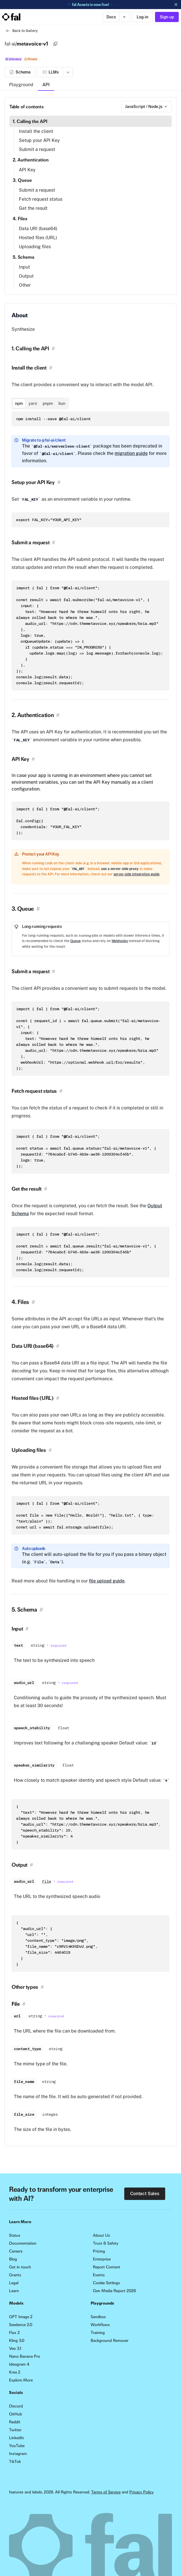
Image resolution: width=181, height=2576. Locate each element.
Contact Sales (144, 2193)
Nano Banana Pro (24, 2356)
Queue (75, 941)
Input (24, 267)
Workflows (100, 2324)
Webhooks (120, 941)
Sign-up (167, 17)
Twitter (15, 2429)
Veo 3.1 (15, 2348)
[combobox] (146, 106)
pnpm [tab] (48, 403)
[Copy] (55, 44)
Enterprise (102, 2259)
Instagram (18, 2453)
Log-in (142, 17)
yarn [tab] (33, 403)
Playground (21, 84)
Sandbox (98, 2316)
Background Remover (109, 2340)
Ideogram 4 (19, 2364)
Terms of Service (106, 2492)
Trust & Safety (105, 2243)
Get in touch (20, 2267)
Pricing (99, 2251)
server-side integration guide (137, 874)
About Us (101, 2235)
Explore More (21, 2380)
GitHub (15, 2414)
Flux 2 (14, 2332)
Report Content (106, 2267)
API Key (27, 169)
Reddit (14, 2421)
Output (26, 276)
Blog (13, 2259)
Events (99, 2274)
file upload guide (107, 1581)
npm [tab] (19, 403)
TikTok (15, 2461)
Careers (16, 2251)
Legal (13, 2282)
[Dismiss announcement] (176, 4)
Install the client (36, 131)
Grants (15, 2274)
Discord (16, 2406)
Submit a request (37, 149)
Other (25, 285)
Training (98, 2332)
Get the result (33, 208)
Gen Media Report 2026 (114, 2290)
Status (14, 2235)
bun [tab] (61, 403)
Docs (110, 17)
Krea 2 (14, 2372)
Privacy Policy (141, 2492)
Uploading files (35, 246)
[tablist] (40, 403)
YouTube (17, 2445)
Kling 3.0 (16, 2340)
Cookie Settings (106, 2282)
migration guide (131, 453)
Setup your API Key (39, 140)
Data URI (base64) (38, 228)
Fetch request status (40, 199)
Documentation (22, 2243)
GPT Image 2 (20, 2316)
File (46, 1881)
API (46, 84)
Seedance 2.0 (20, 2324)
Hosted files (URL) (38, 237)
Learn (14, 2290)
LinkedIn (16, 2437)
